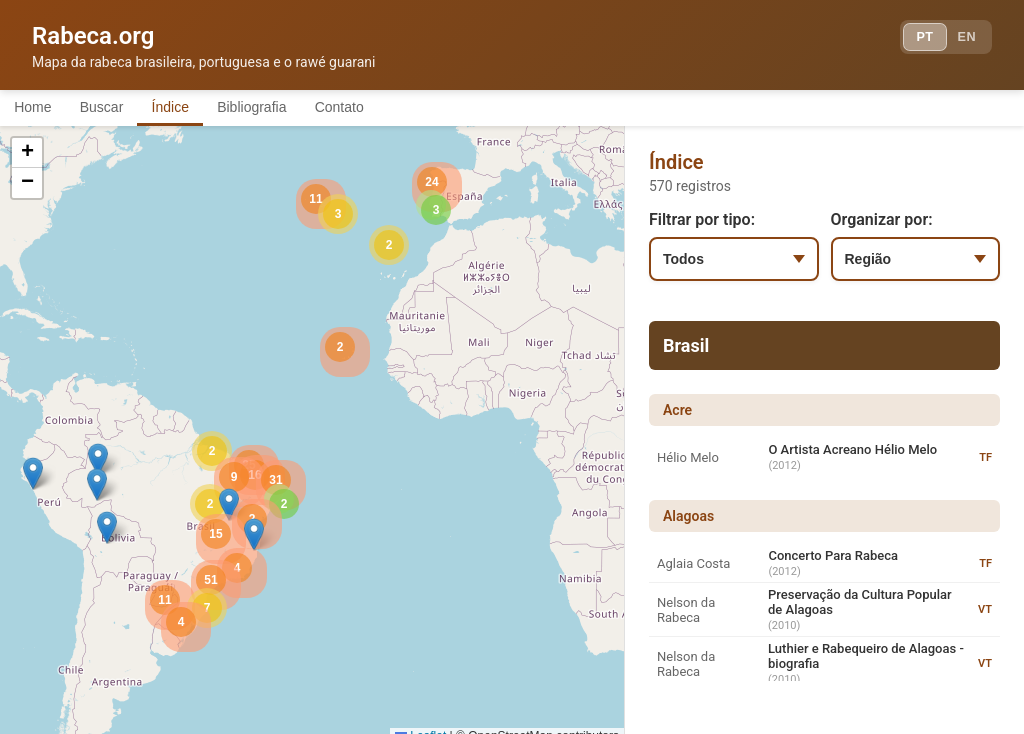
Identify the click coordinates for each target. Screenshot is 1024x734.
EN (962, 40)
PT (910, 40)
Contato (392, 108)
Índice (199, 108)
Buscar (119, 108)
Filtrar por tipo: (702, 222)
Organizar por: (882, 222)
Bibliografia (292, 108)
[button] (98, 462)
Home (38, 108)
